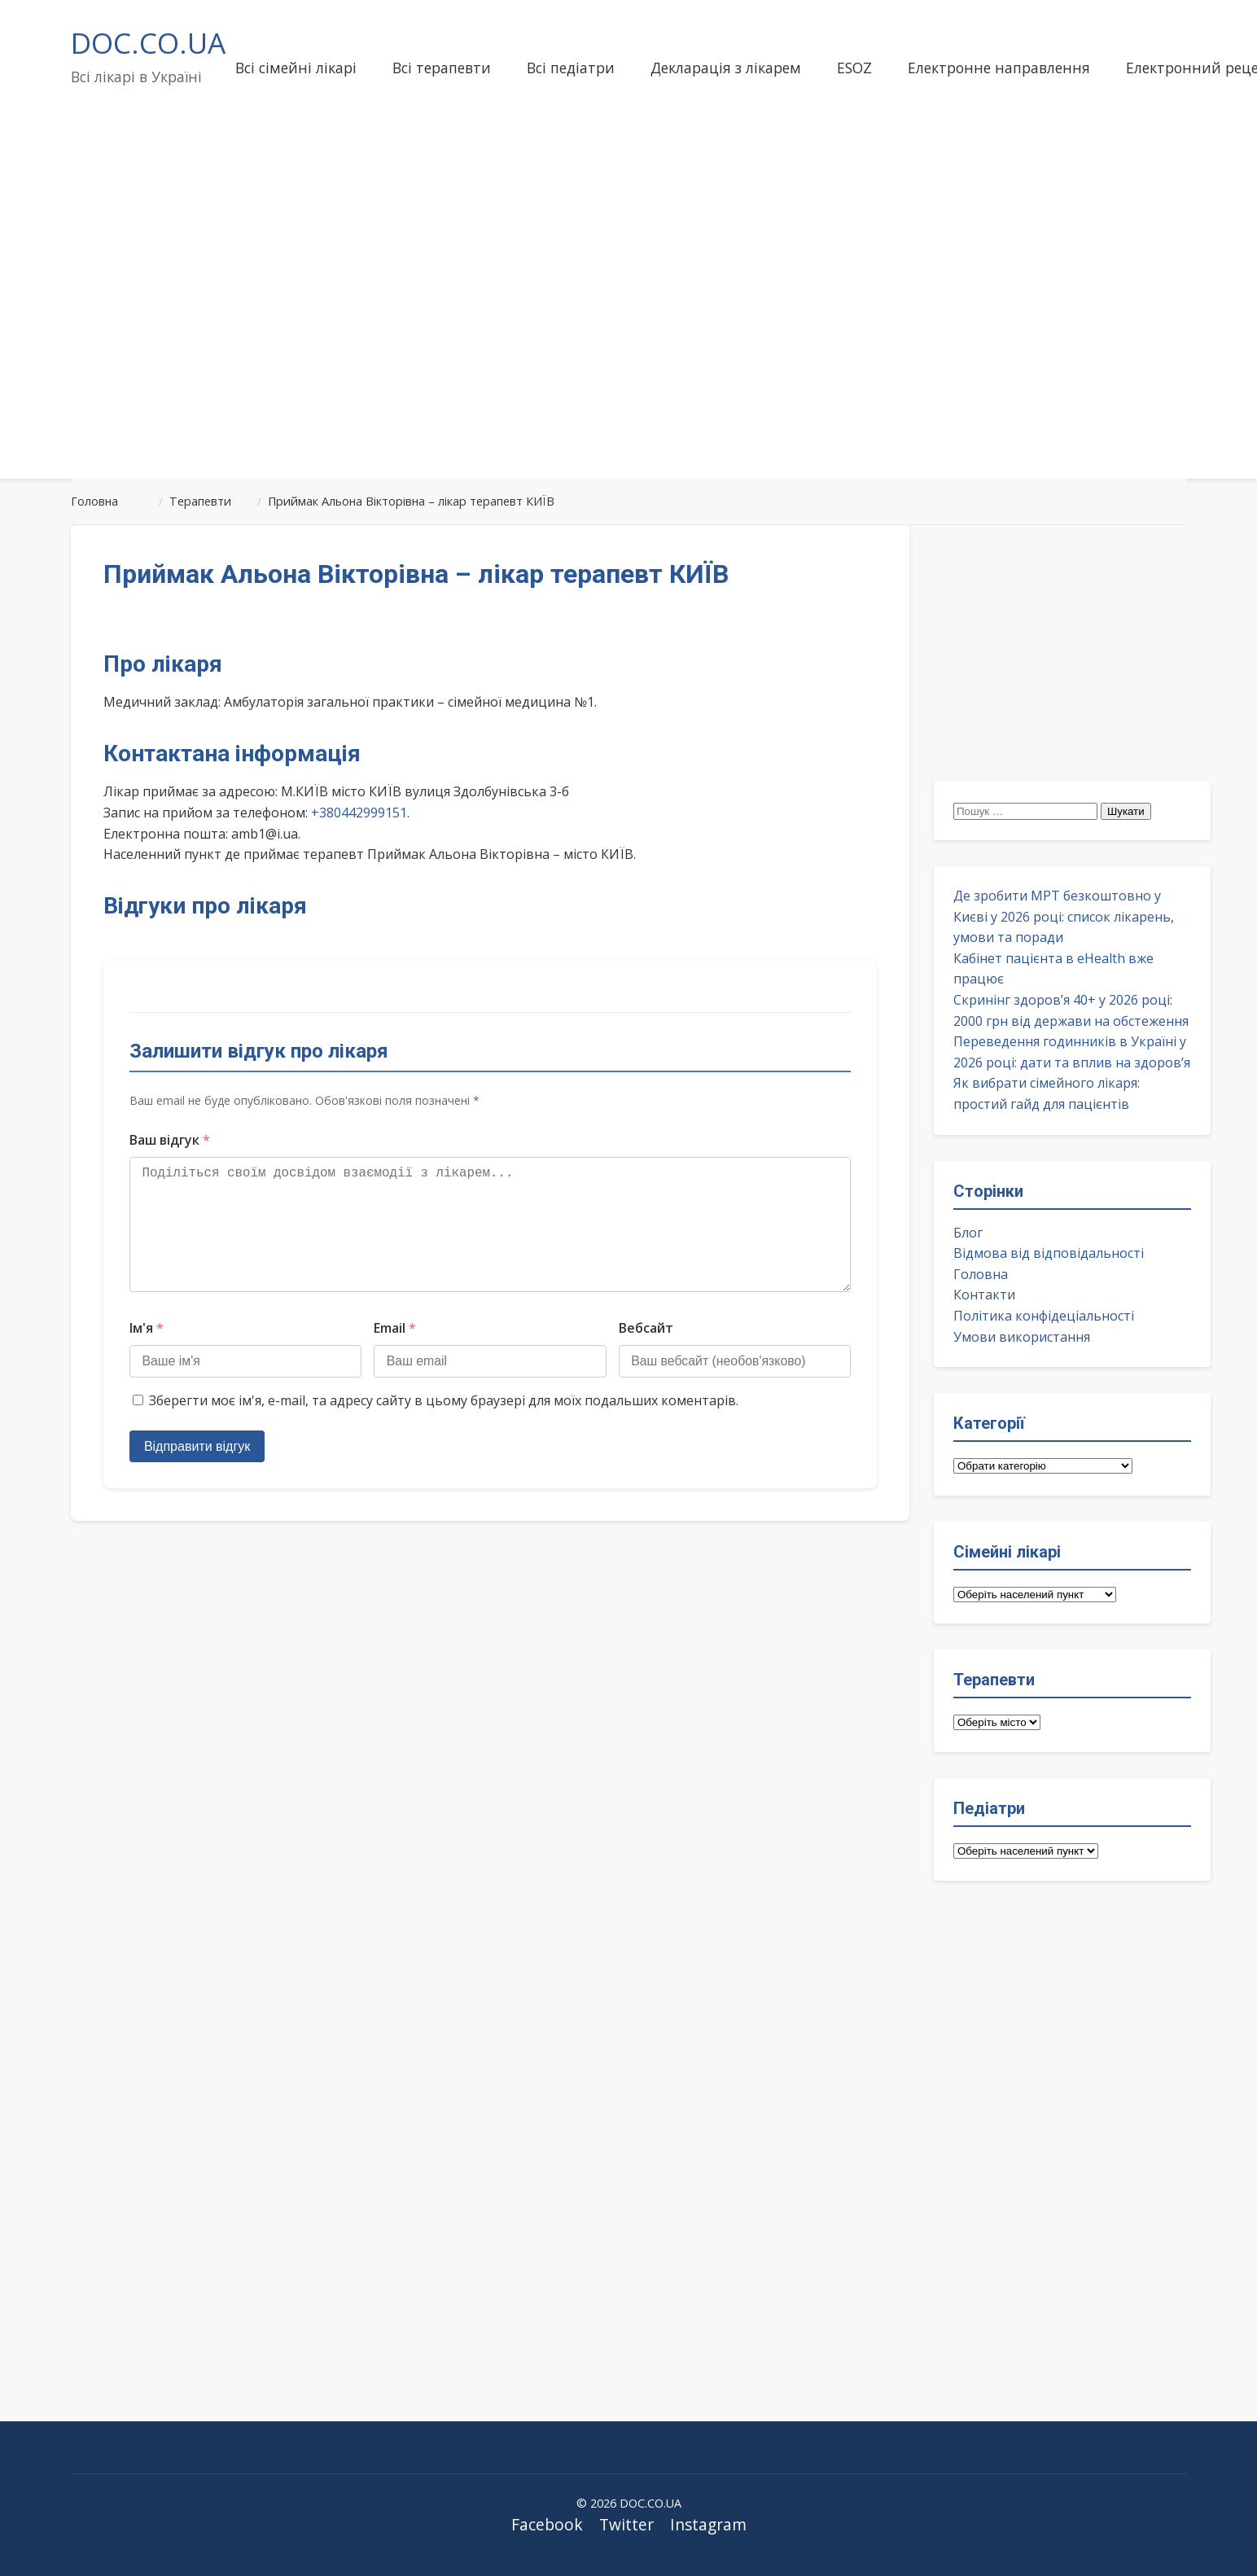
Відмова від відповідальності (1048, 1253)
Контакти (984, 1294)
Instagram (708, 2524)
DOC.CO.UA (148, 42)
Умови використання (1021, 1337)
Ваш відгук (169, 1140)
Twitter (626, 2524)
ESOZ (854, 67)
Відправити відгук (199, 1472)
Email (395, 1354)
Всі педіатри (571, 67)
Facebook (547, 2524)
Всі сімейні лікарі (296, 67)
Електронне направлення (999, 67)
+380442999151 (359, 812)
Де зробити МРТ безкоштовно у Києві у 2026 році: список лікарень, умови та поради (1063, 916)
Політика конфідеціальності (1043, 1316)
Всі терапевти (441, 67)
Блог (968, 1233)
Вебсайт (646, 1354)
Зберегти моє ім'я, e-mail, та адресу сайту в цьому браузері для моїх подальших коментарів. (443, 1427)
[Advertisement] (628, 337)
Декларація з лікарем (725, 67)
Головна (980, 1274)
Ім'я (146, 1354)
